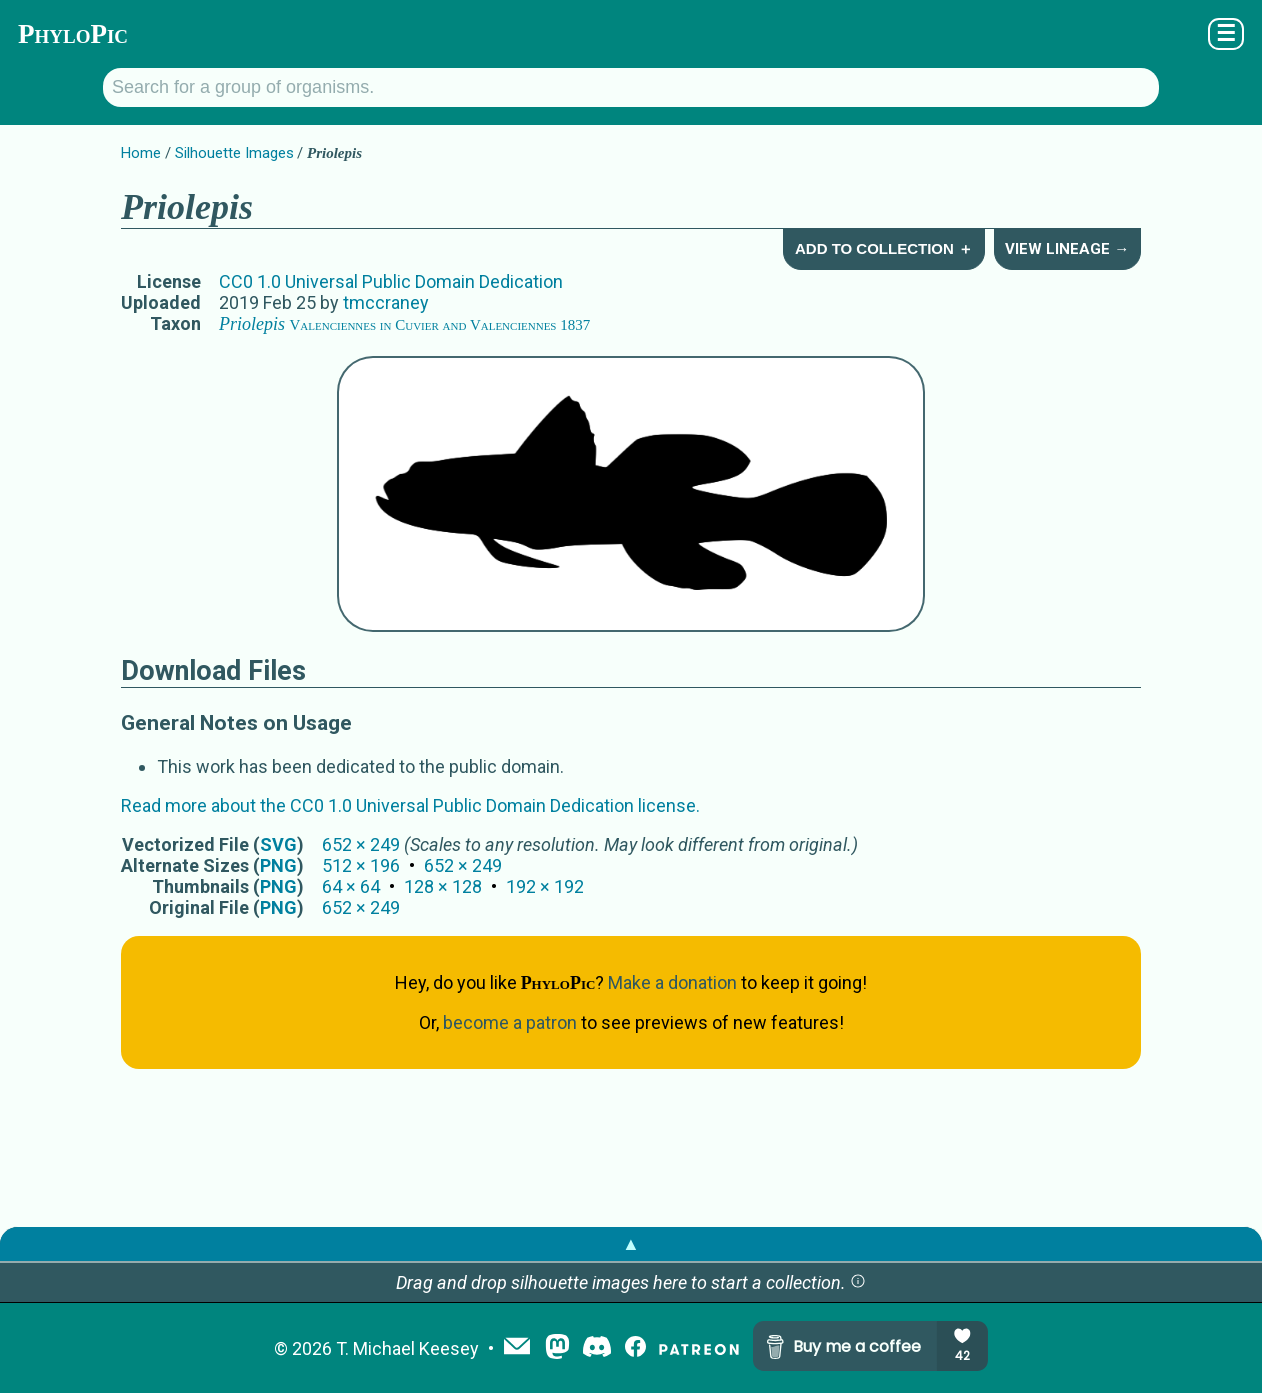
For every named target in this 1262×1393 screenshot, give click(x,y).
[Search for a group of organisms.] (631, 87)
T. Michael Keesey (407, 1348)
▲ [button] (631, 1243)
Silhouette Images (234, 153)
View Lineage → (1067, 249)
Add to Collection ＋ (884, 248)
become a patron (510, 1022)
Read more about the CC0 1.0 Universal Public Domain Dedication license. (410, 805)
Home (141, 153)
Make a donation (672, 982)
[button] (858, 1282)
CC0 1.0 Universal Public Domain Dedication (391, 281)
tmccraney (386, 302)
